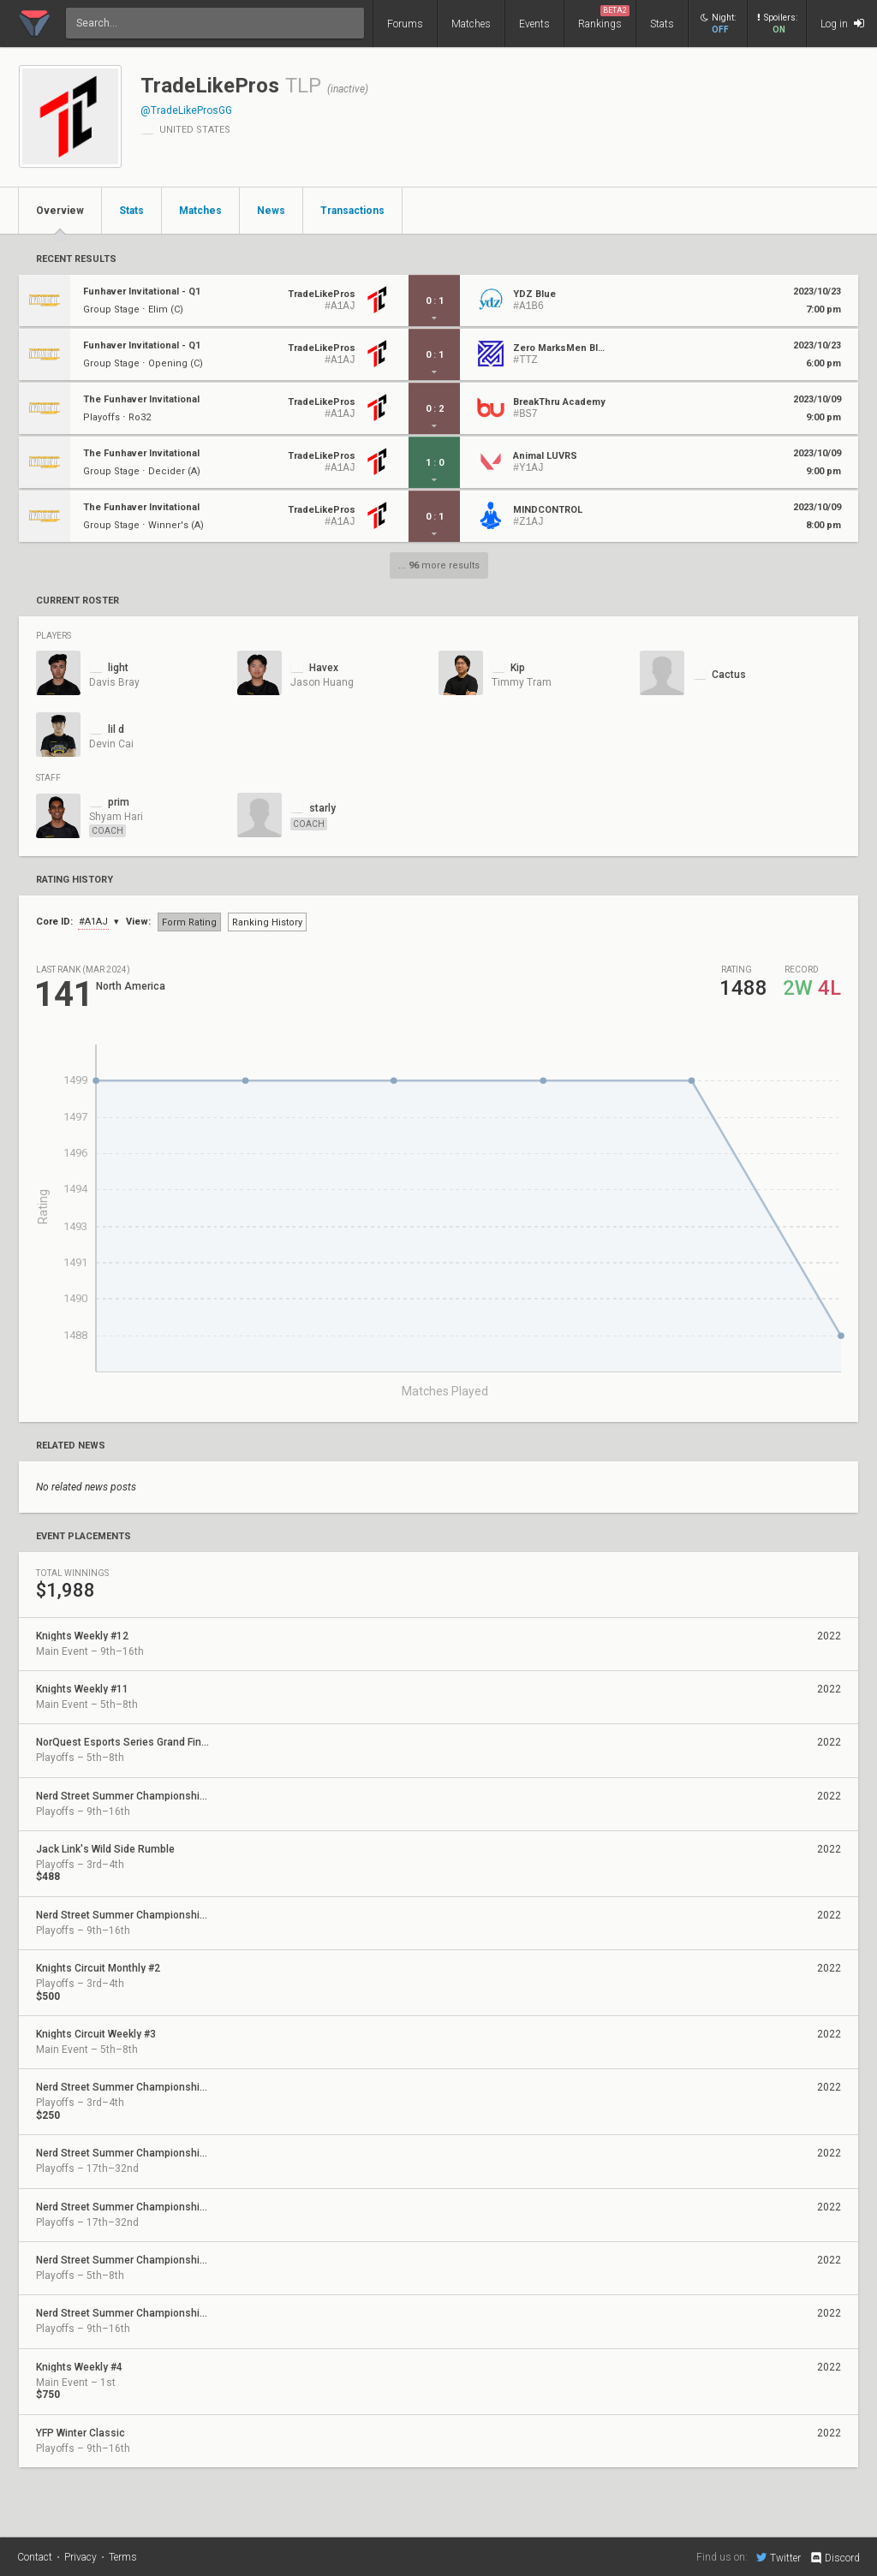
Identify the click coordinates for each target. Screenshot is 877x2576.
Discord (834, 2558)
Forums (405, 24)
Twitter (778, 2557)
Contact (34, 2557)
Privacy (80, 2557)
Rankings (603, 17)
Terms (123, 2557)
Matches (471, 24)
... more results (439, 565)
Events (534, 24)
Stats (662, 24)
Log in (842, 23)
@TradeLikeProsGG (186, 110)
